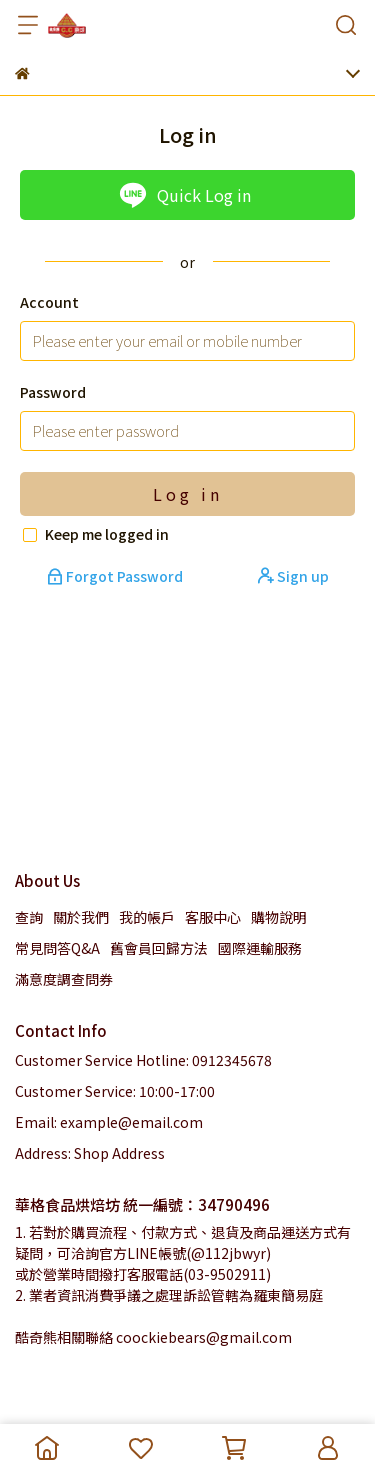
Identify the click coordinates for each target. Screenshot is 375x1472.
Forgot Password (116, 576)
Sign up (293, 576)
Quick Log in (185, 195)
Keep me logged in (107, 534)
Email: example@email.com (109, 1122)
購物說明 (279, 917)
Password (53, 392)
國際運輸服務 (260, 948)
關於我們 (81, 917)
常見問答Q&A (57, 948)
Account (49, 302)
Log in (188, 494)
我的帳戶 (147, 917)
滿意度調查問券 (64, 979)
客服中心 (213, 917)
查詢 (29, 917)
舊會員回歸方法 (159, 948)
